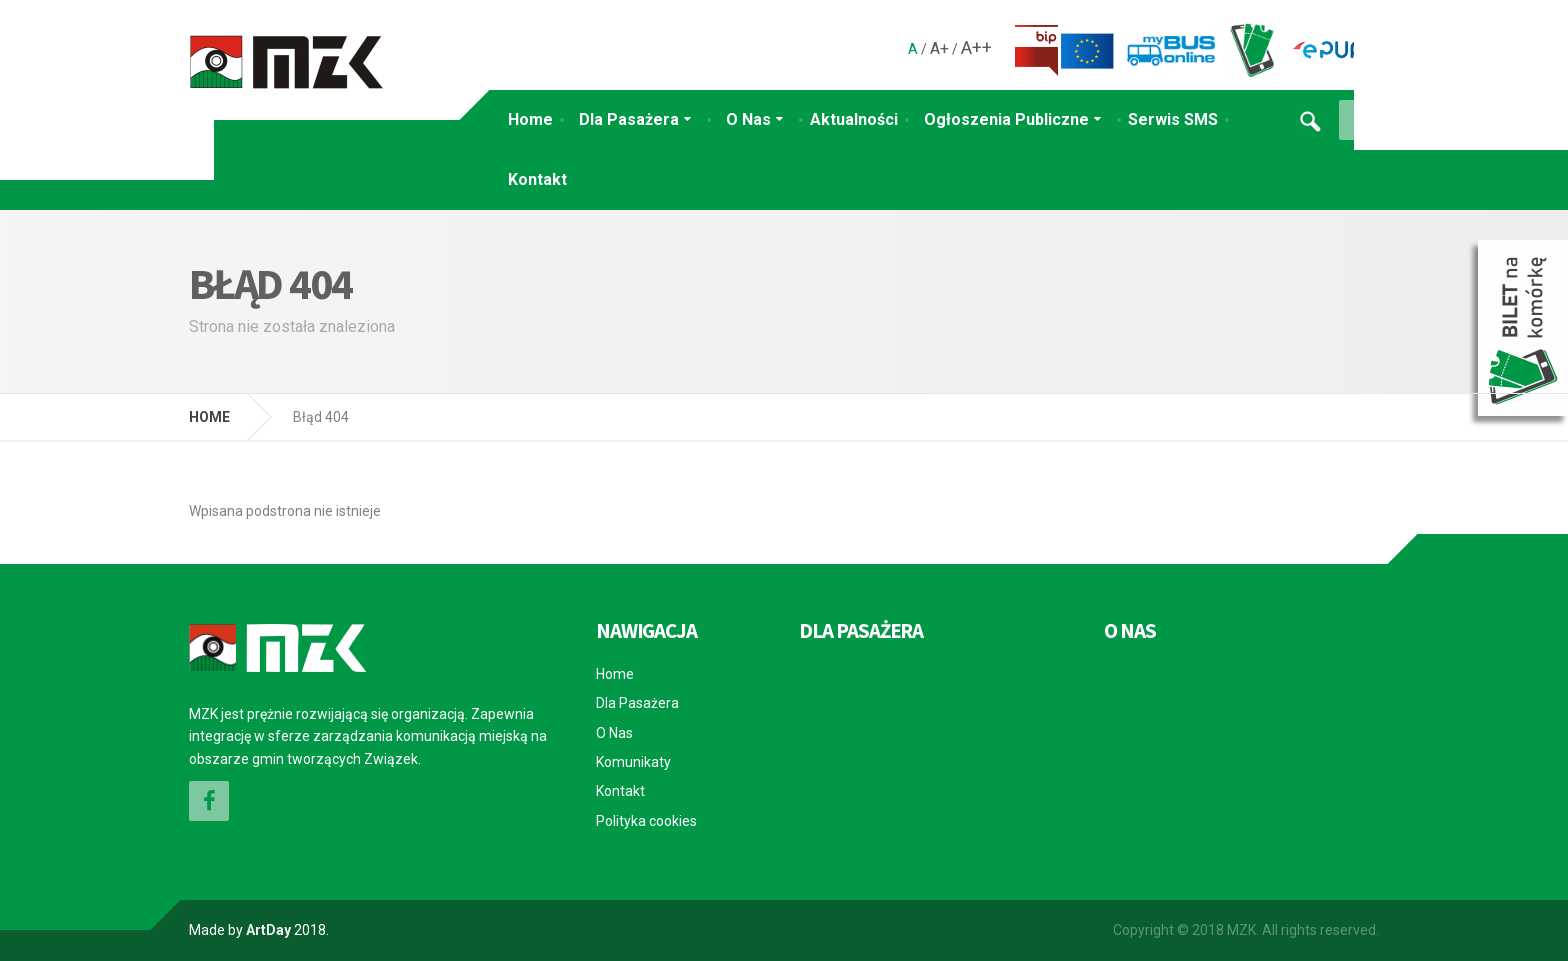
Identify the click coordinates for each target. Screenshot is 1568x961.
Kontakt (537, 179)
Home (530, 119)
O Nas (748, 119)
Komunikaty (633, 762)
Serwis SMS (1173, 119)
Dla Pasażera (629, 119)
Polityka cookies (646, 821)
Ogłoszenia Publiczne (1006, 119)
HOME (209, 417)
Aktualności (854, 119)
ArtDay (268, 930)
